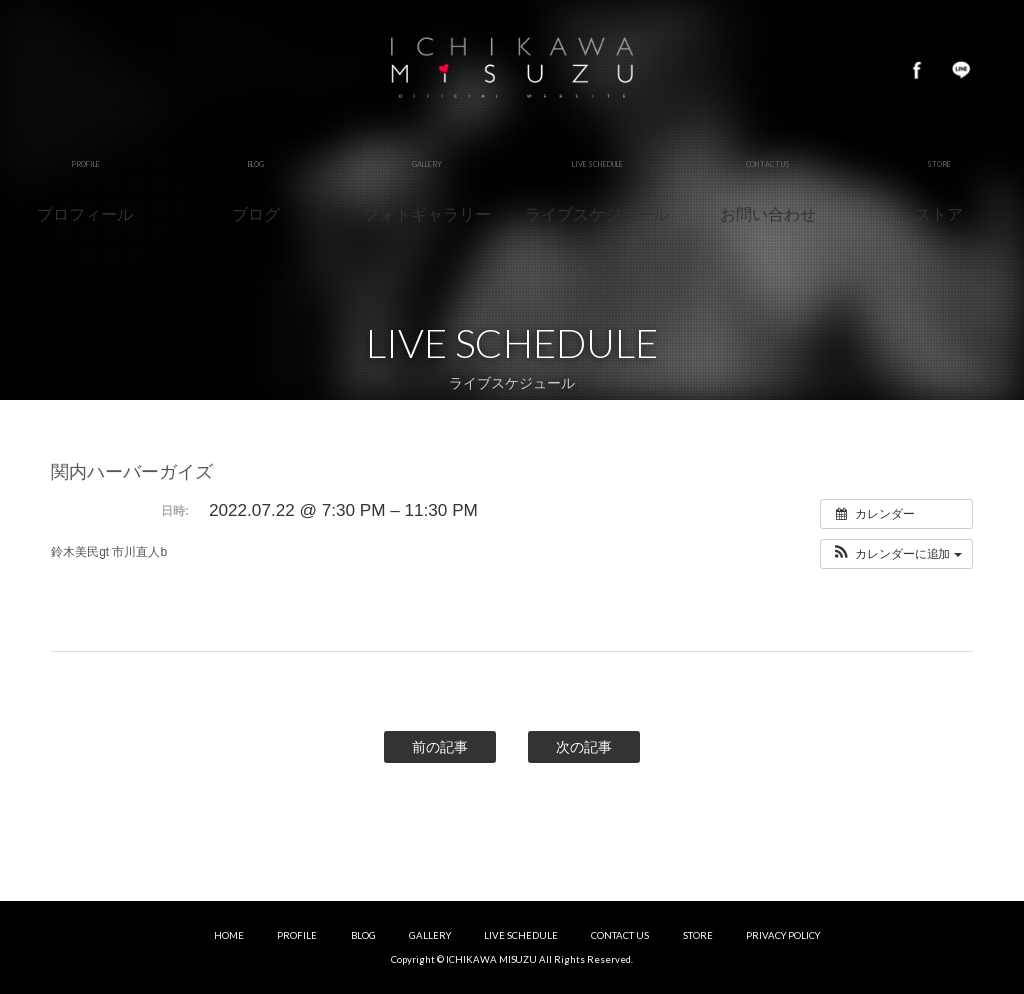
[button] (896, 554)
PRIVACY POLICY (783, 935)
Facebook (917, 70)
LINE (961, 70)
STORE (698, 935)
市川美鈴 (512, 70)
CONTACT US (620, 935)
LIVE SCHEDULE (521, 935)
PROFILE (297, 935)
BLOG (363, 935)
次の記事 (584, 747)
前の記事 (440, 747)
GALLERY (430, 935)
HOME (229, 935)
